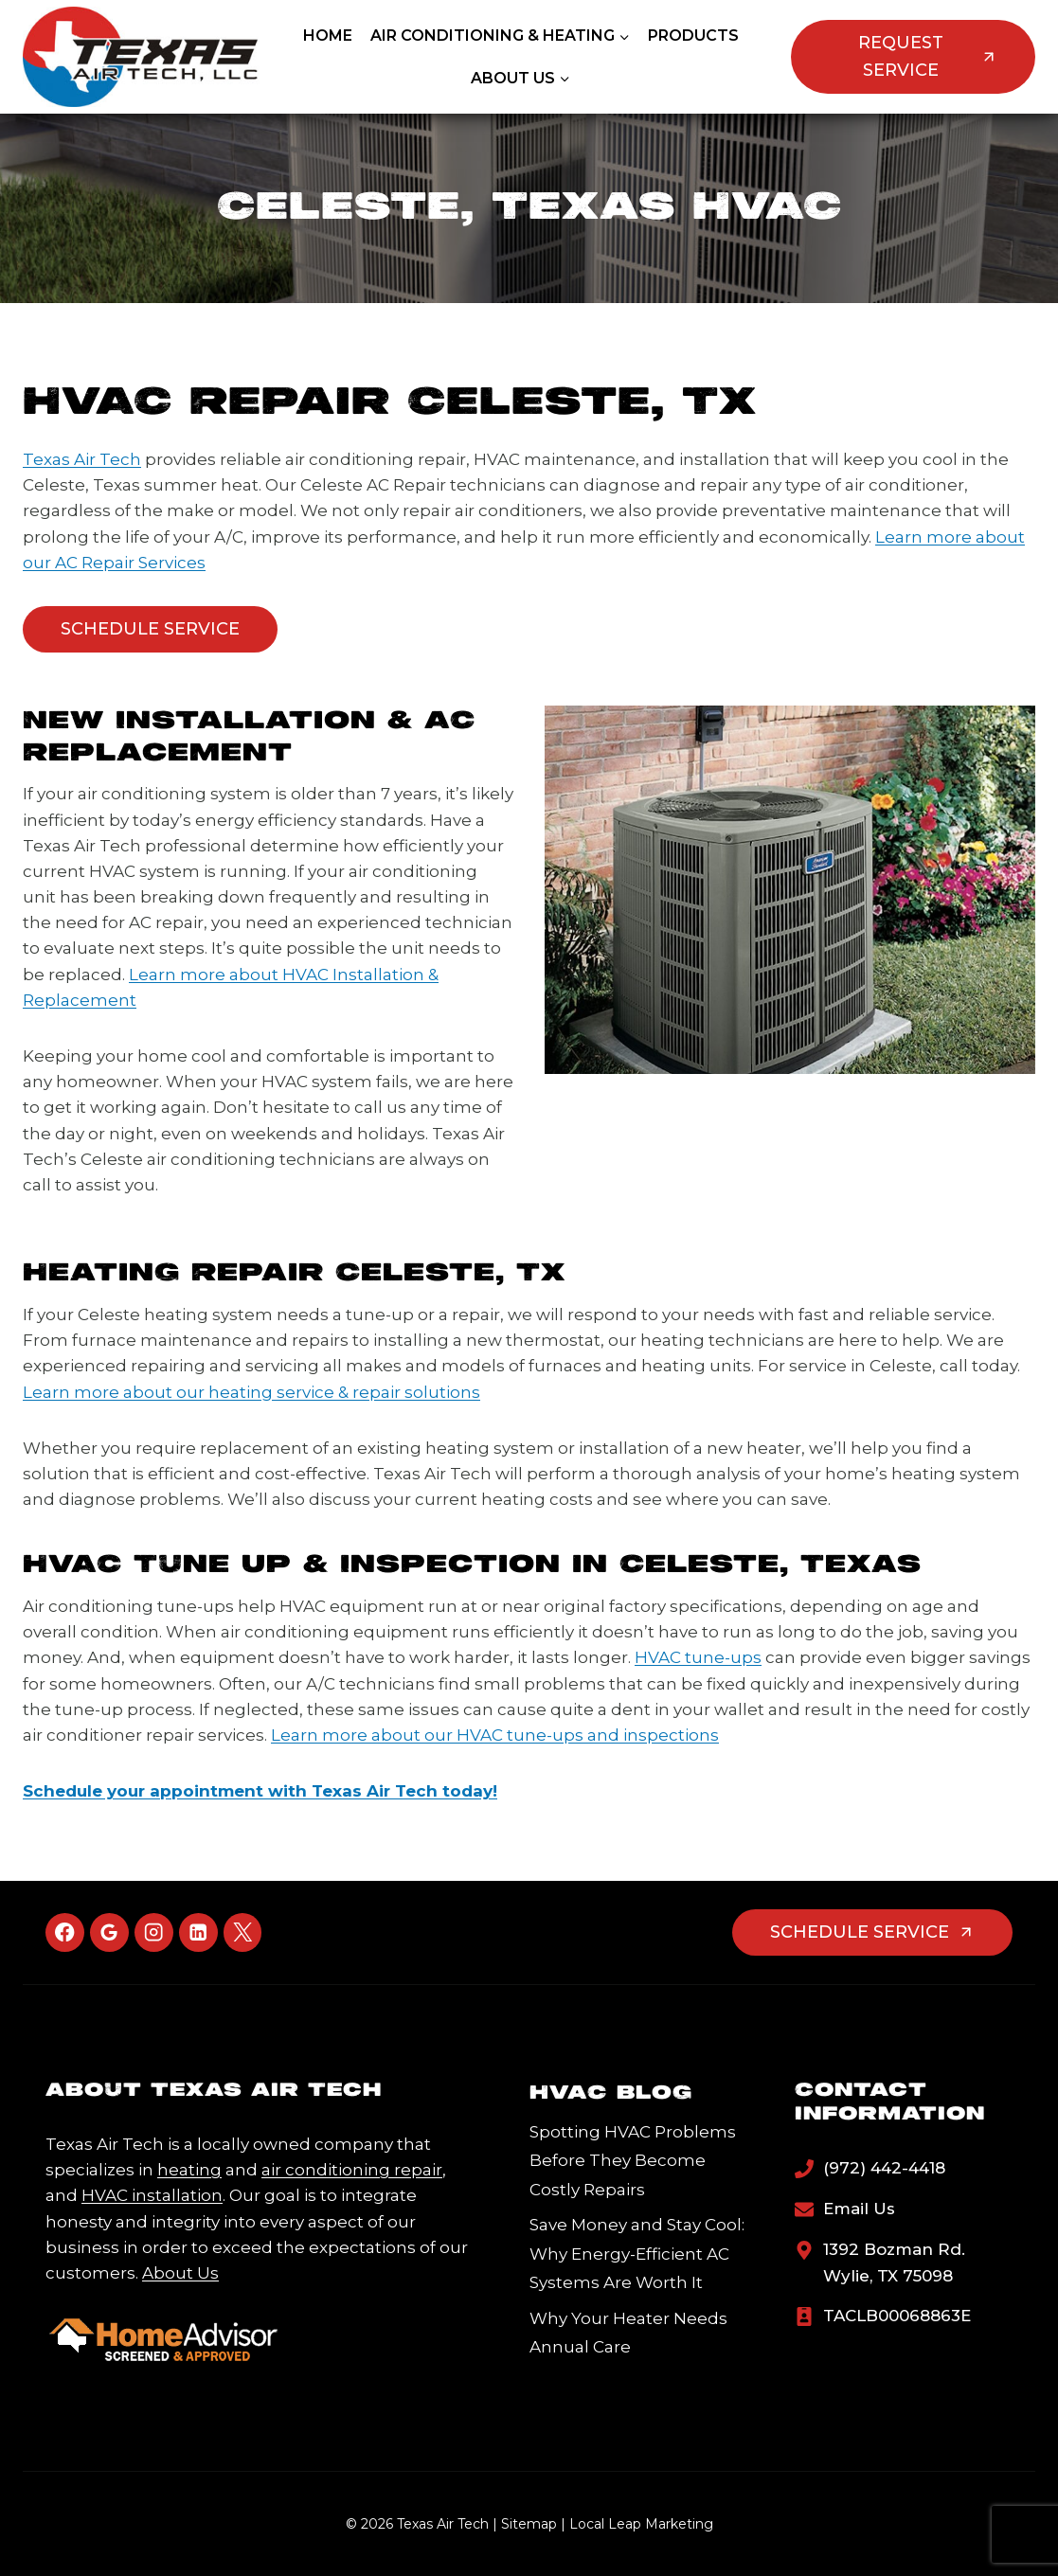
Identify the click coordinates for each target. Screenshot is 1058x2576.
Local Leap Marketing (641, 2523)
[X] (243, 1932)
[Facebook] (64, 1932)
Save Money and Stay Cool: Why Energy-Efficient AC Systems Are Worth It (636, 2253)
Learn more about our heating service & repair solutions (251, 1392)
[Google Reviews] (109, 1932)
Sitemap (529, 2523)
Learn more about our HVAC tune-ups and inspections (495, 1735)
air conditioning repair (351, 2169)
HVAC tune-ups (698, 1657)
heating (189, 2169)
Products (693, 36)
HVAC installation (152, 2195)
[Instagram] (153, 1932)
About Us (180, 2272)
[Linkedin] (198, 1932)
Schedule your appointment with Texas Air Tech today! (260, 1790)
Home (327, 36)
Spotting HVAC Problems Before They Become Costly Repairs (632, 2160)
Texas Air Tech (82, 459)
